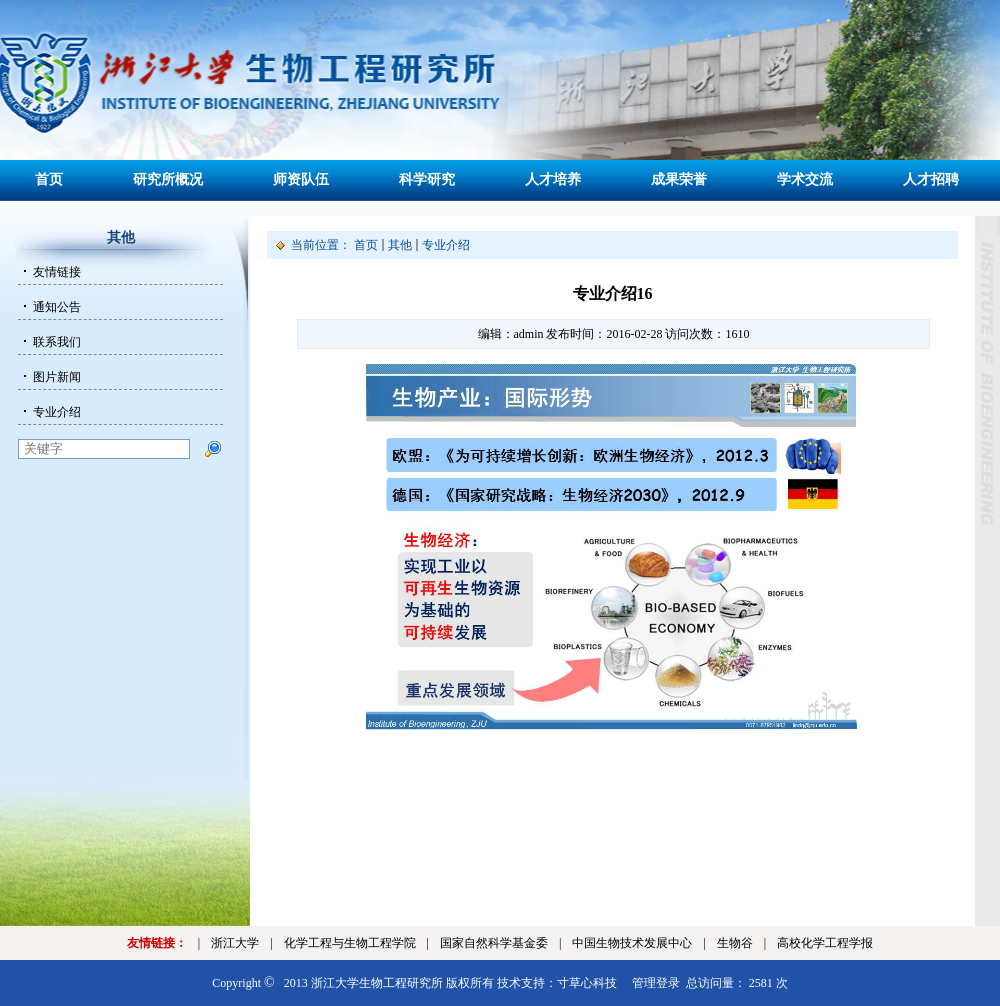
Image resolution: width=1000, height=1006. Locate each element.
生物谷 (735, 943)
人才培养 (553, 179)
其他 (400, 245)
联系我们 (57, 342)
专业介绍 (57, 412)
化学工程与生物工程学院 (350, 943)
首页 (49, 179)
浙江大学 (235, 943)
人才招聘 (931, 179)
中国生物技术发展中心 (632, 943)
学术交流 (805, 179)
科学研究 (427, 179)
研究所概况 (168, 179)
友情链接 (57, 272)
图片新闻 (57, 377)
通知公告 (57, 307)
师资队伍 (301, 179)
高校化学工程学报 (825, 943)
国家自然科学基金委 (494, 943)
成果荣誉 (679, 179)
